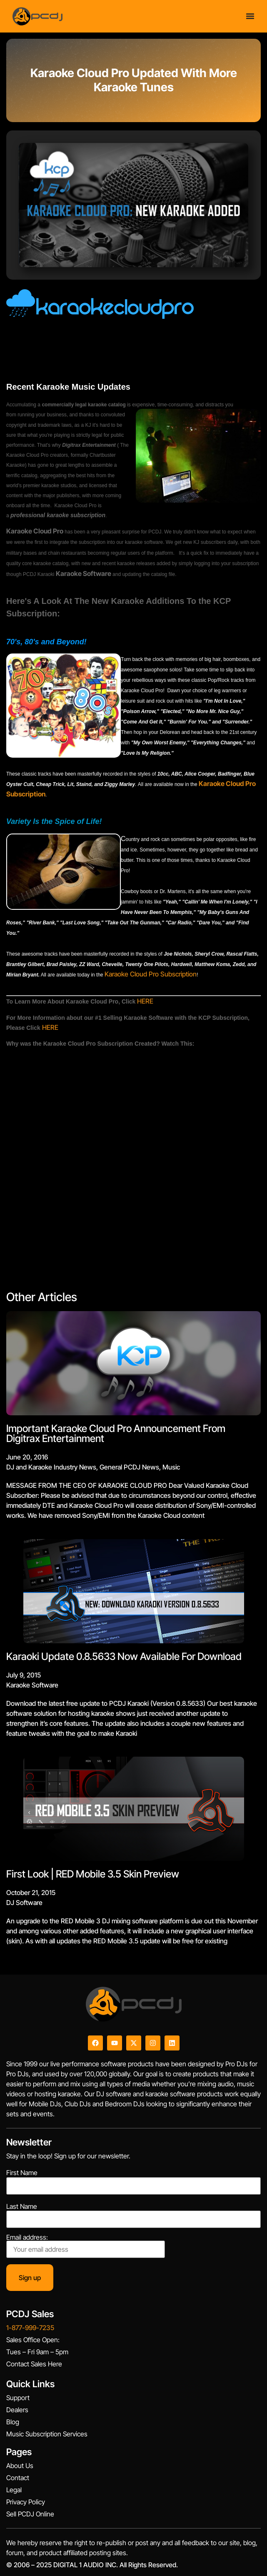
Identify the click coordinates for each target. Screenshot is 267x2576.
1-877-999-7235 (30, 2327)
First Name (21, 2172)
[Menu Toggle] (250, 16)
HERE (145, 1001)
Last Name (21, 2206)
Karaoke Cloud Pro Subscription (151, 974)
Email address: (85, 2246)
